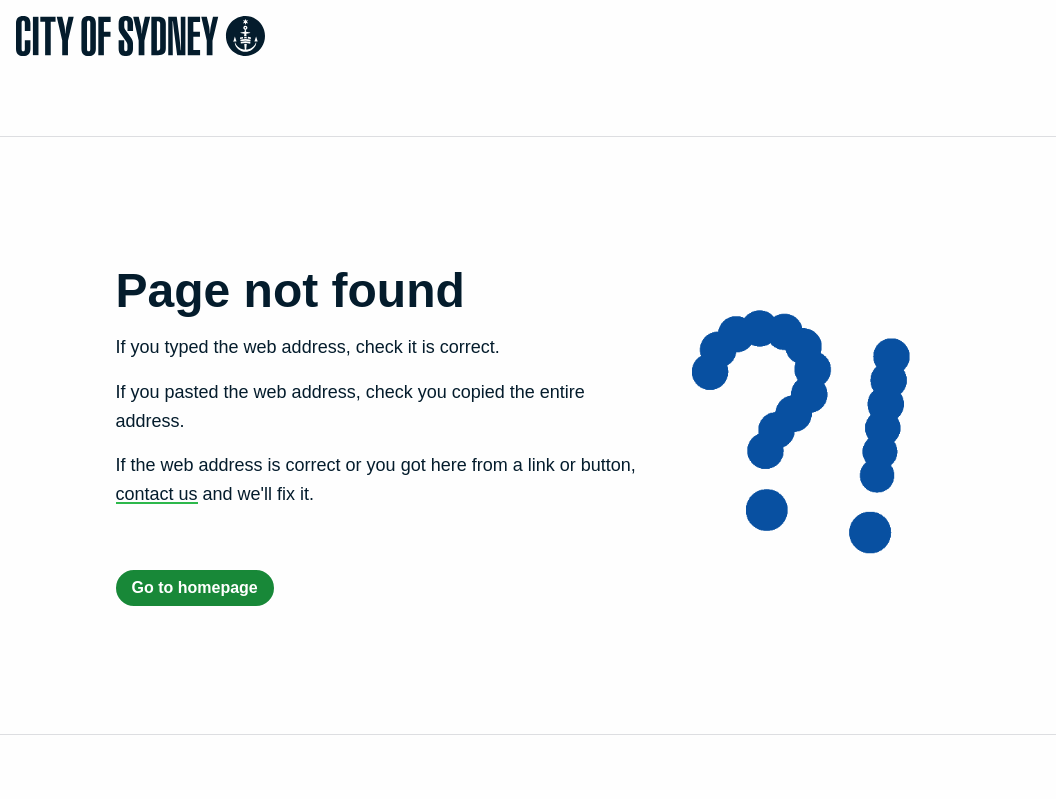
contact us (157, 494)
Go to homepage (195, 587)
